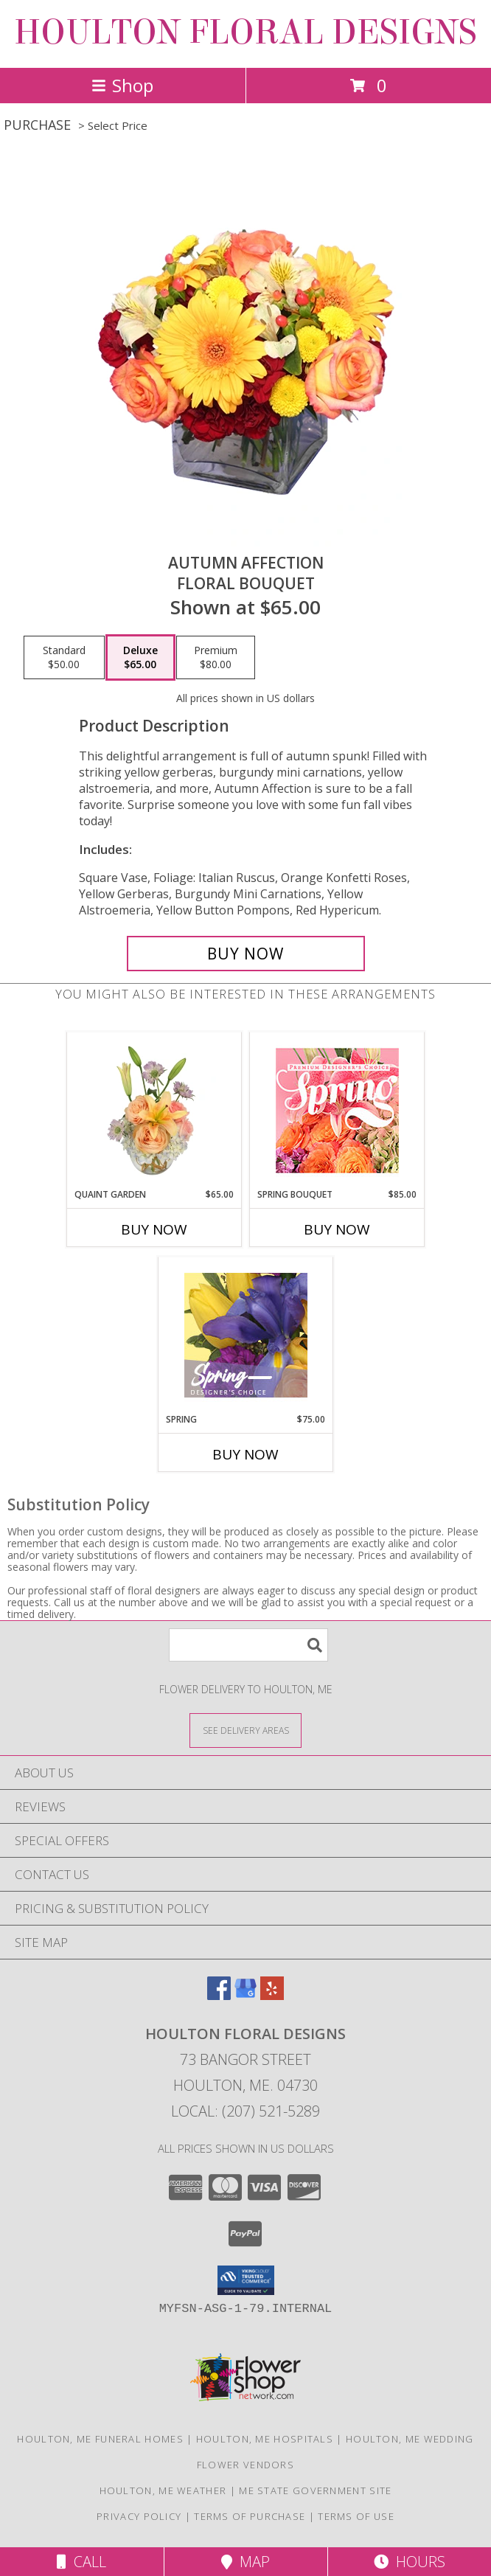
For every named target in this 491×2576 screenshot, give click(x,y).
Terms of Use (356, 2516)
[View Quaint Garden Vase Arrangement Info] (154, 1109)
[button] (245, 2280)
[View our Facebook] (219, 1995)
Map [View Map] (245, 2562)
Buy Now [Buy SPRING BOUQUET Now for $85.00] (337, 1229)
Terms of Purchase (249, 2516)
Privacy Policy (139, 2516)
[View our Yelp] (272, 1995)
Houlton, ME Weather (163, 2490)
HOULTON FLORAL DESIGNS (245, 32)
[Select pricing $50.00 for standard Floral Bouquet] (64, 657)
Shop (122, 85)
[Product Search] (248, 1645)
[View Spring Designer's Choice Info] (245, 1335)
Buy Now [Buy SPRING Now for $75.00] (245, 1454)
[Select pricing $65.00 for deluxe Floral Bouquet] (140, 657)
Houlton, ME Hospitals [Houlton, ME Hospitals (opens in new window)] (264, 2438)
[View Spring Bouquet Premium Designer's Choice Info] (337, 1110)
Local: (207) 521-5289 (245, 2111)
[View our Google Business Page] (245, 1995)
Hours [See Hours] (409, 2562)
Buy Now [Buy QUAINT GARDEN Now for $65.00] (154, 1229)
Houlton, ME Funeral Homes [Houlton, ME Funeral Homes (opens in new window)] (100, 2438)
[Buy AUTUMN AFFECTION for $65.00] (246, 953)
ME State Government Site (315, 2490)
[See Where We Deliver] (245, 1730)
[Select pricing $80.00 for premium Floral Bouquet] (215, 657)
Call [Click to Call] (81, 2562)
